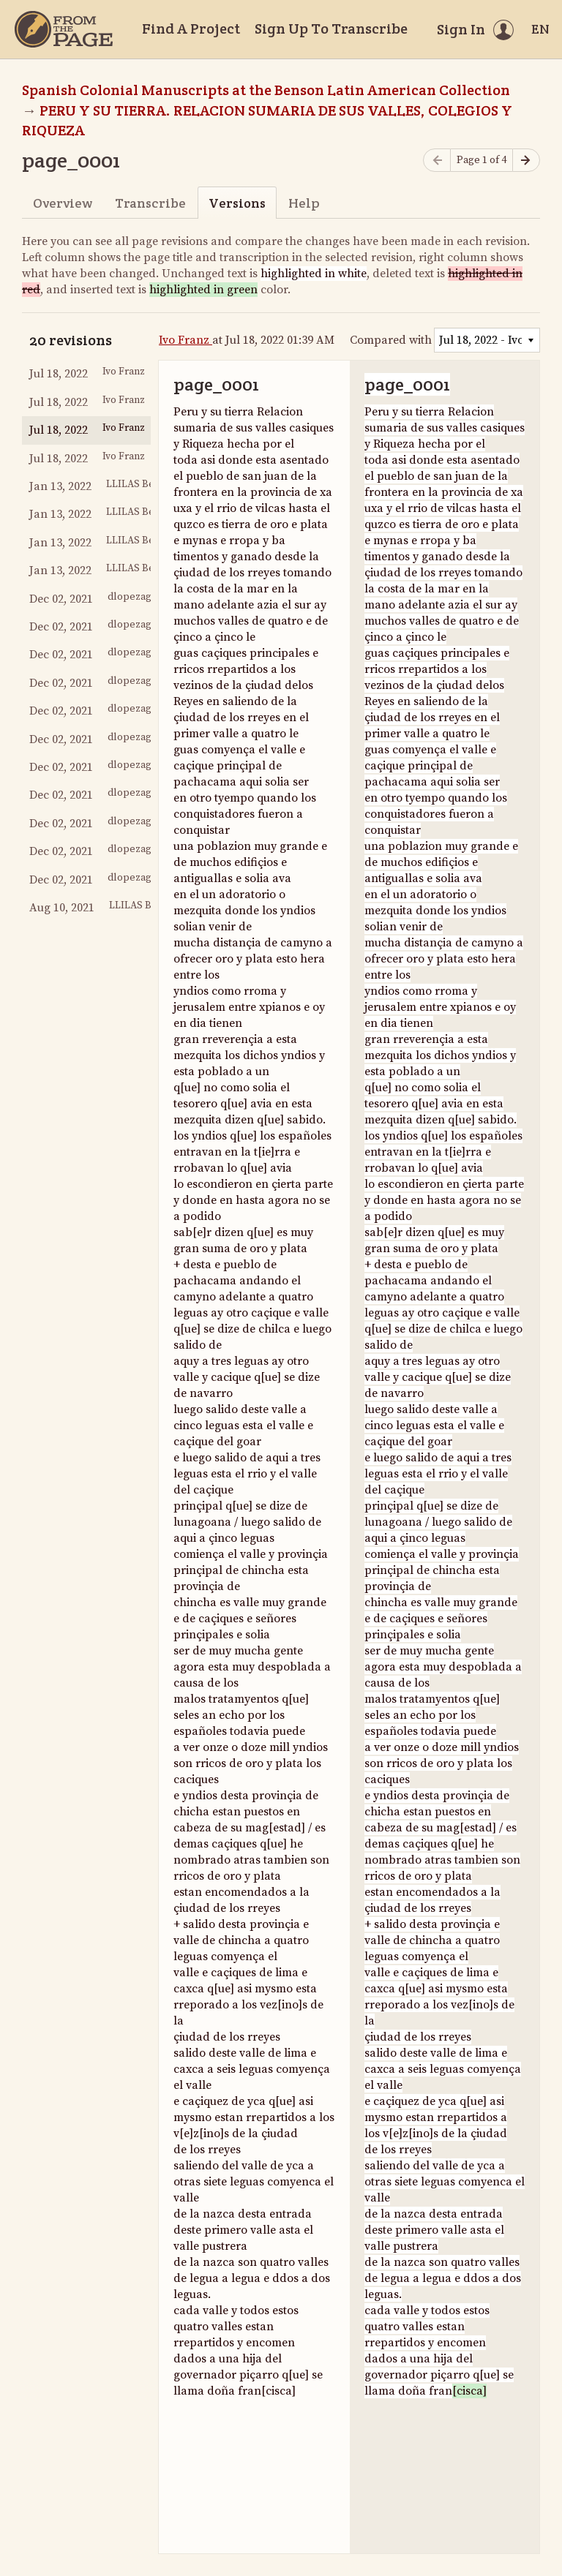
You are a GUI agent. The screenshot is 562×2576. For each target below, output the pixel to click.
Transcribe (150, 203)
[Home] (64, 29)
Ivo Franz (185, 340)
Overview (62, 203)
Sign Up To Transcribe (331, 28)
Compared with (391, 340)
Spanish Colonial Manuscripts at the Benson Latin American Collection (266, 89)
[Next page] (526, 160)
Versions (237, 203)
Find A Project (191, 28)
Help (304, 203)
